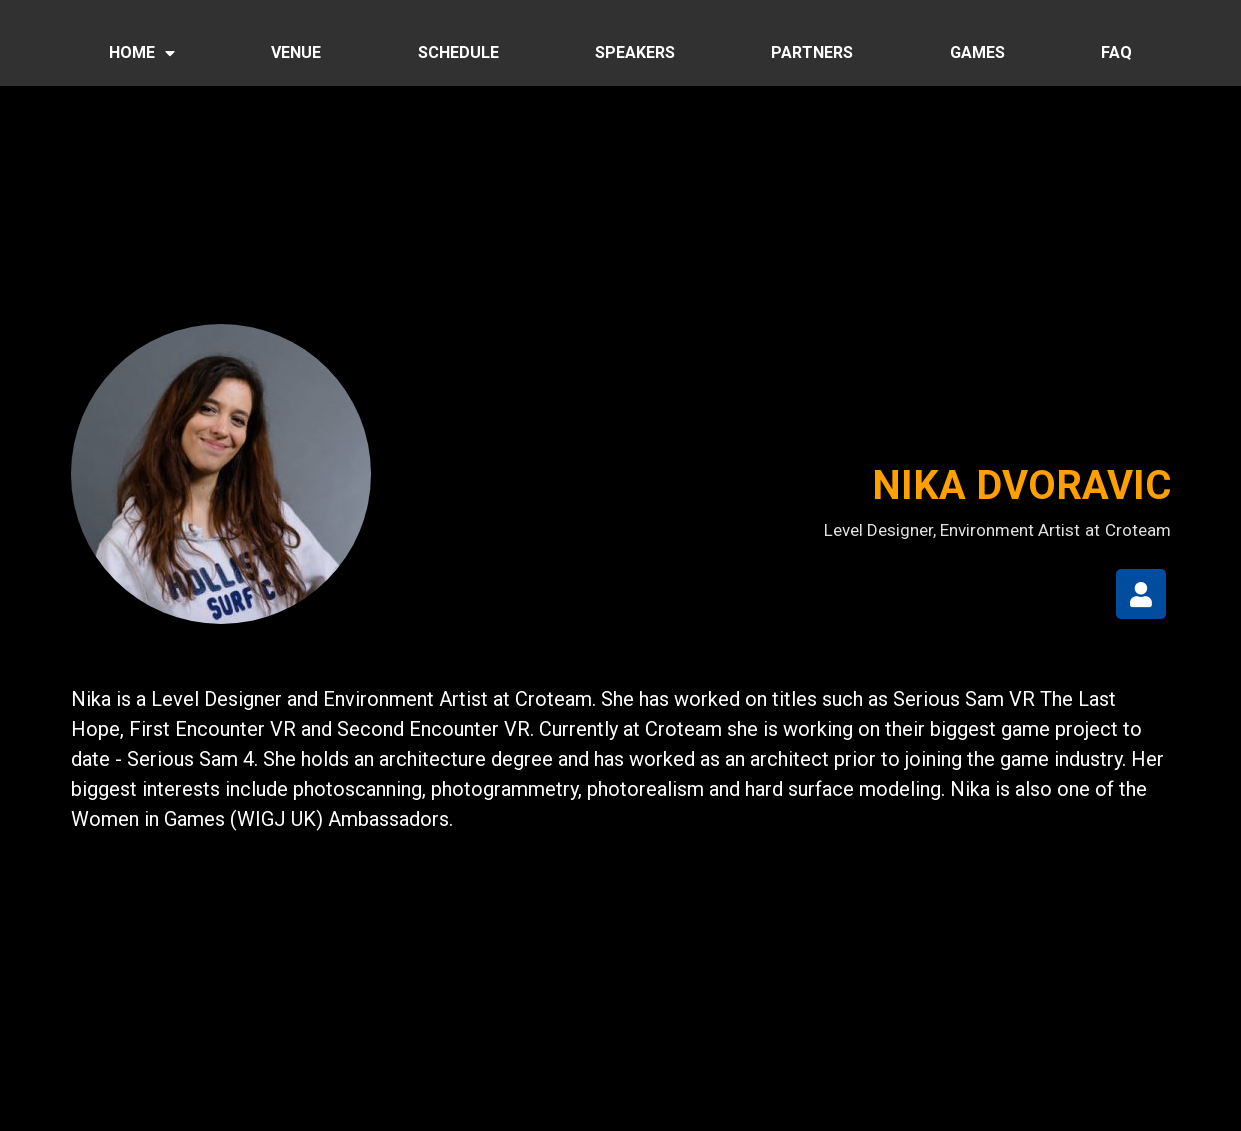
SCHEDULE (458, 52)
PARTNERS (812, 52)
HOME (142, 53)
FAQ (1116, 52)
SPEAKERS (635, 52)
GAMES (977, 52)
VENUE (296, 52)
